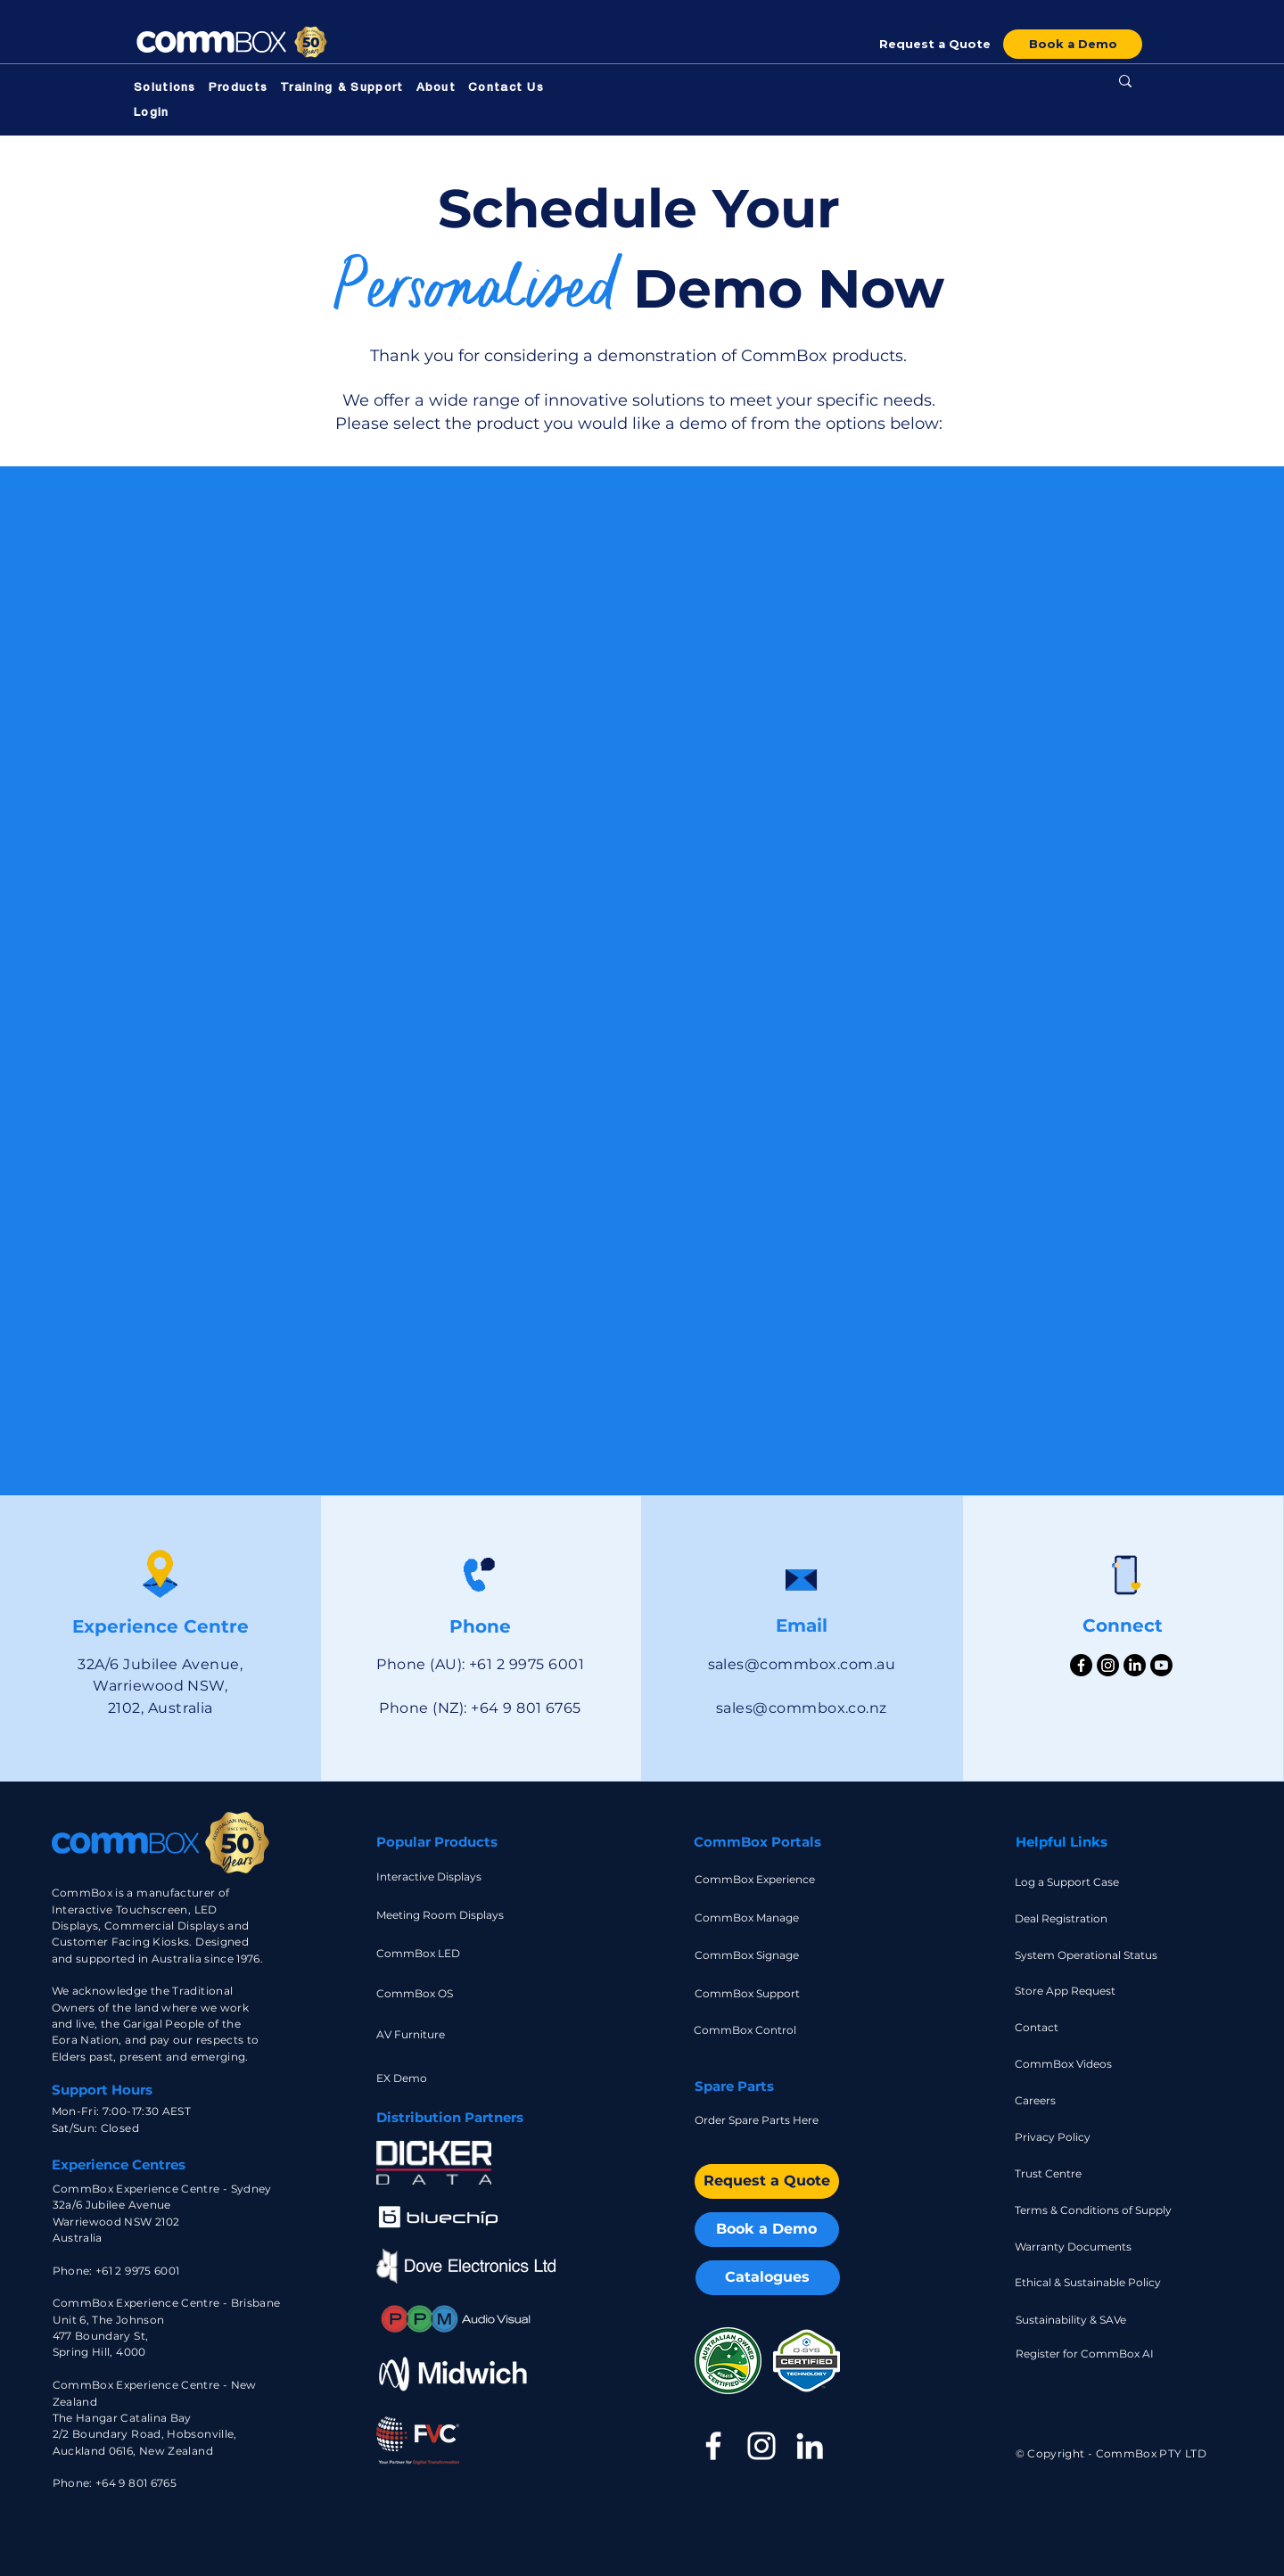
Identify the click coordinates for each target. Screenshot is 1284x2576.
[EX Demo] (427, 2078)
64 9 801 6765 (139, 2483)
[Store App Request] (1067, 1990)
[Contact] (1067, 2027)
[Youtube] (1161, 1665)
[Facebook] (1081, 1665)
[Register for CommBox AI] (1089, 2353)
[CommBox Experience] (763, 1879)
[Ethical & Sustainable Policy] (1088, 2282)
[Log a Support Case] (1069, 1881)
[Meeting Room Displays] (444, 1914)
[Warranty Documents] (1088, 2246)
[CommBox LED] (431, 1953)
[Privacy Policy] (1067, 2136)
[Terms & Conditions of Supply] (1104, 2210)
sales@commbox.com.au (802, 1664)
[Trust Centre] (1067, 2173)
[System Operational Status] (1092, 1955)
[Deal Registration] (1067, 1918)
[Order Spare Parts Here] (767, 2120)
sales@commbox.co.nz (801, 1708)
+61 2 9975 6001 (137, 2270)
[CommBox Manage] (749, 1917)
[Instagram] (1108, 1665)
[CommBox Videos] (1067, 2063)
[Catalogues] (768, 2277)
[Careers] (1067, 2100)
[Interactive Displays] (431, 1876)
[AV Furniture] (427, 2034)
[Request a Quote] (934, 44)
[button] (165, 89)
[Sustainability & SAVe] (1089, 2319)
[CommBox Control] (748, 2029)
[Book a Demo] (1072, 44)
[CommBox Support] (749, 1993)
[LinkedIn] (1135, 1665)
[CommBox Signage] (749, 1955)
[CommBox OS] (448, 1993)
